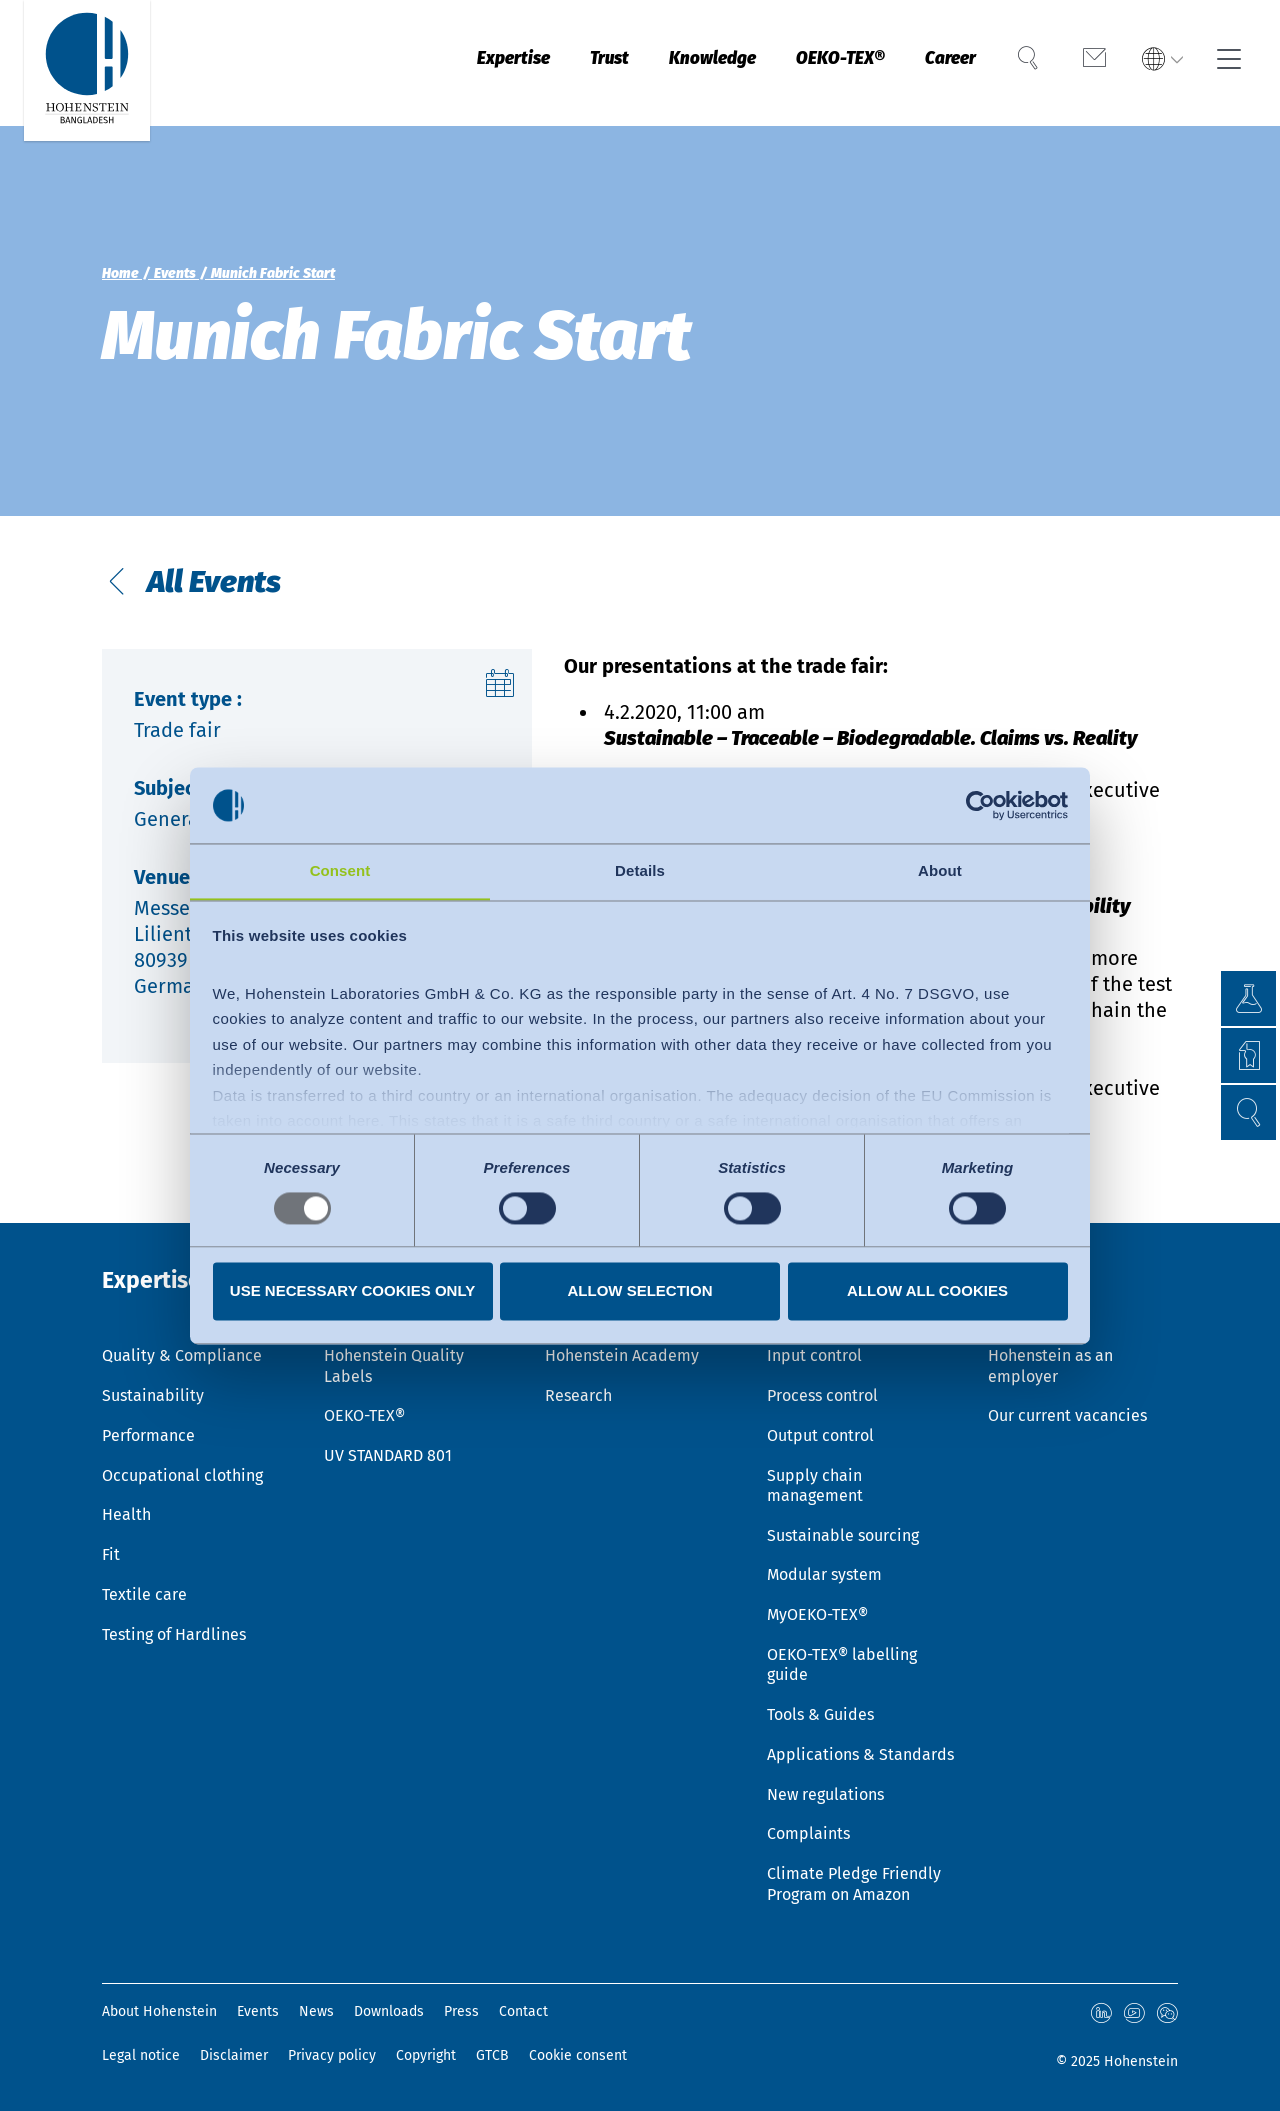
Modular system (824, 1566)
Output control (820, 1423)
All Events (217, 587)
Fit (111, 1545)
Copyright (426, 2055)
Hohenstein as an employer (1050, 1352)
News (316, 2011)
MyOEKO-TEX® (817, 1607)
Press (461, 2011)
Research (578, 1382)
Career (940, 63)
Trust (561, 63)
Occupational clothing (182, 1463)
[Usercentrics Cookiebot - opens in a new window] (980, 805)
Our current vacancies (1067, 1403)
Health (126, 1504)
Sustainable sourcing (843, 1525)
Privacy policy (332, 2055)
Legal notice (141, 2055)
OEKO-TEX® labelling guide (842, 1658)
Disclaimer (234, 2055)
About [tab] (940, 870)
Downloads (389, 2011)
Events (258, 2011)
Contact (523, 2011)
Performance (148, 1423)
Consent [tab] (340, 870)
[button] (1245, 1112)
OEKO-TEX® (819, 63)
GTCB (492, 2055)
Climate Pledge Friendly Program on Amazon (854, 1883)
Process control (822, 1382)
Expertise (455, 63)
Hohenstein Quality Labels (394, 1352)
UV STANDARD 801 (388, 1443)
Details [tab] (640, 870)
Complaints (808, 1831)
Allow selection (640, 1291)
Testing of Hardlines (174, 1627)
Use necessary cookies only (352, 1291)
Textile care (144, 1586)
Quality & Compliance (182, 1341)
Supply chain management (815, 1474)
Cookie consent (578, 2055)
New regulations (825, 1791)
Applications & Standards (860, 1750)
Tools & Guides (820, 1709)
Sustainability (153, 1382)
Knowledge (676, 63)
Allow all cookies (927, 1291)
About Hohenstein (159, 2011)
